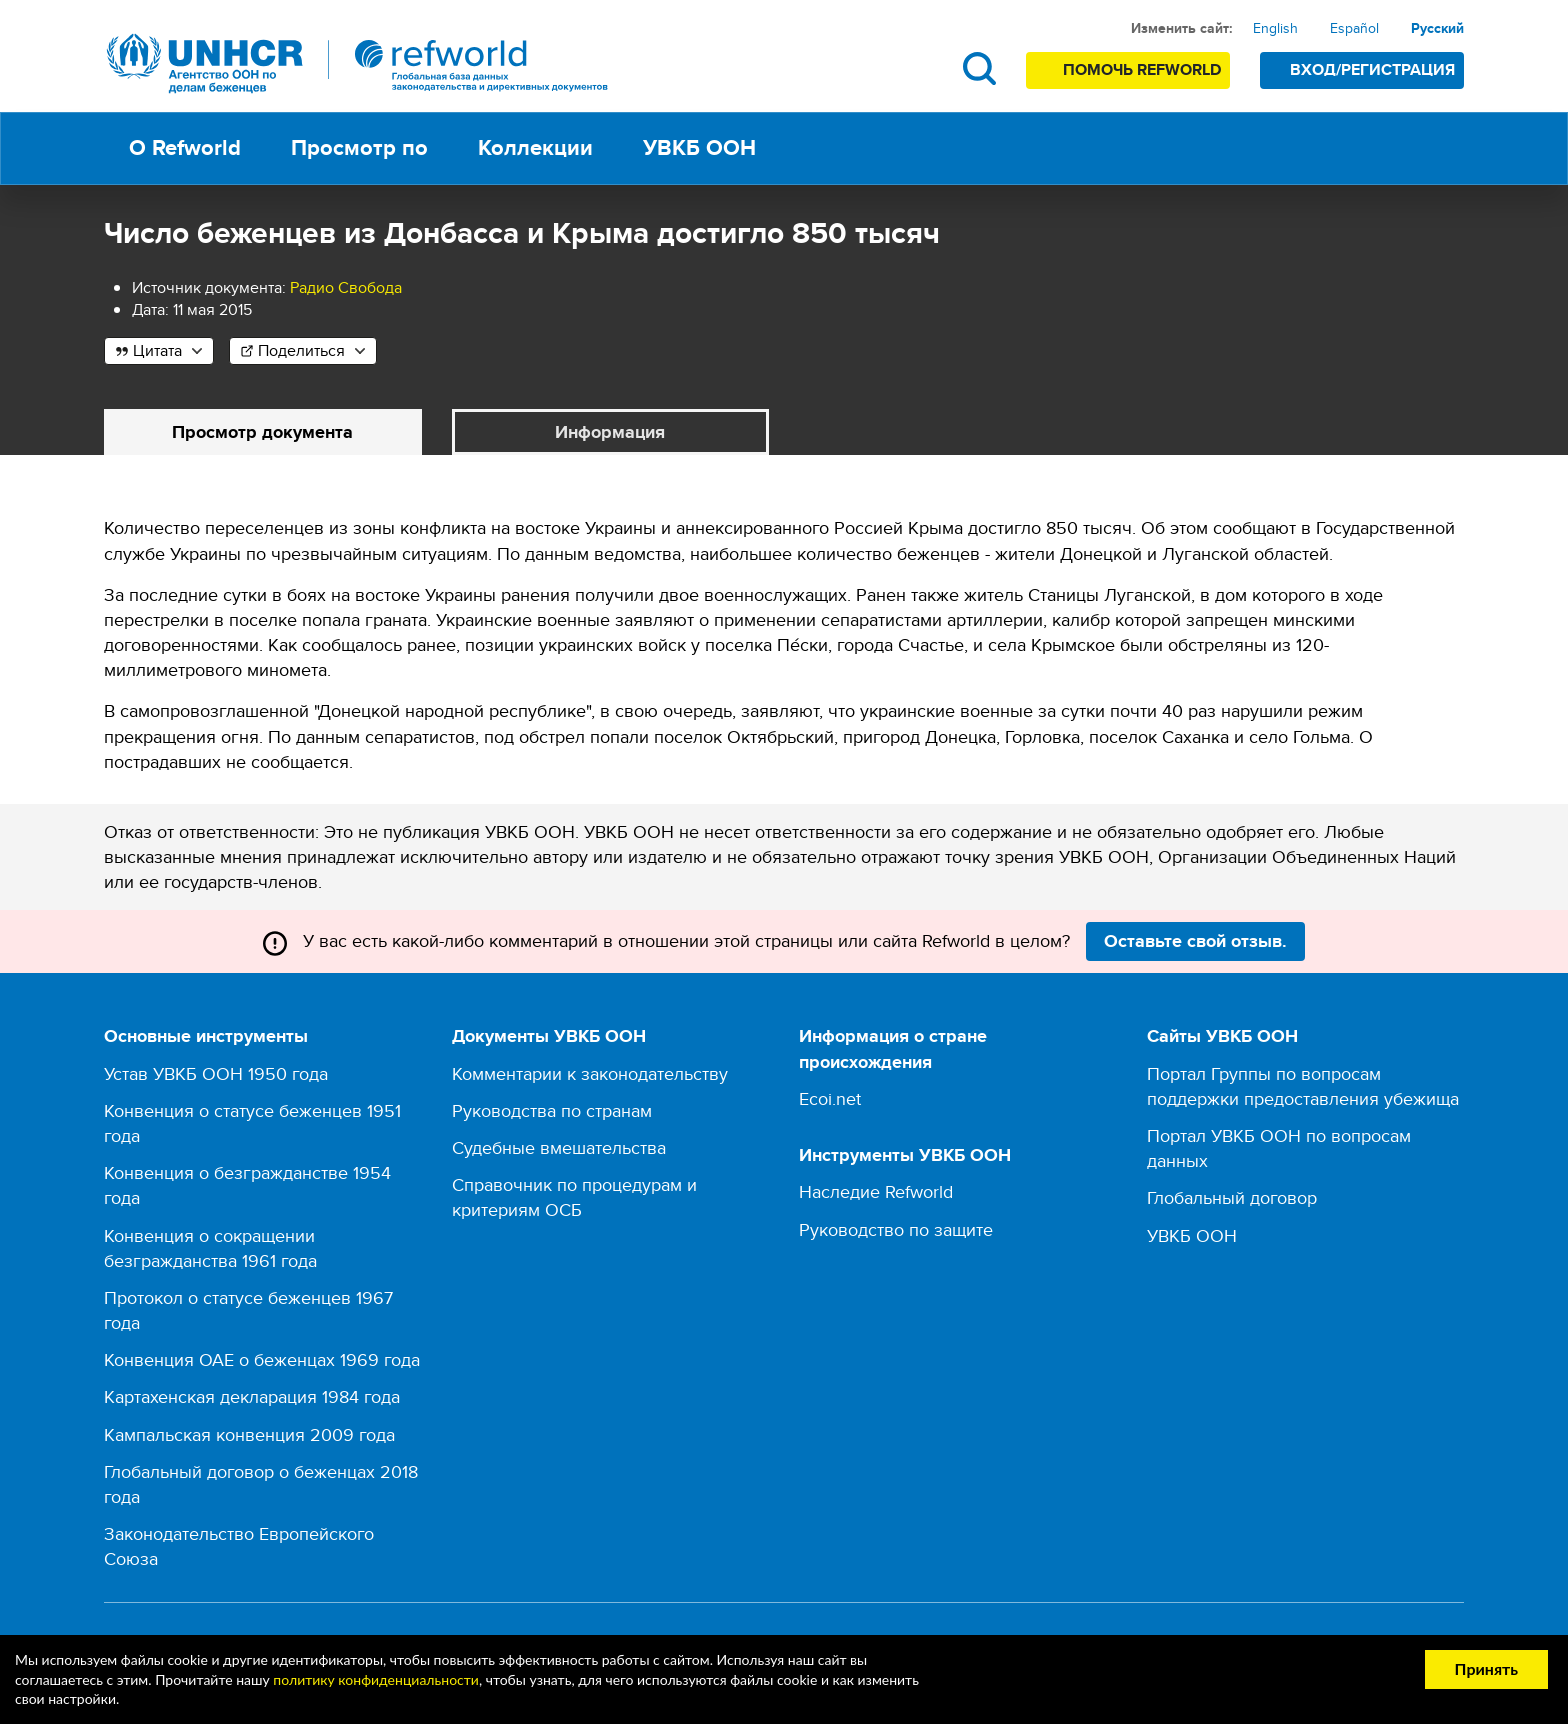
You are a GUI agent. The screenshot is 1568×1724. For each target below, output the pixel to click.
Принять (1486, 1668)
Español (1354, 28)
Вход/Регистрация (1372, 69)
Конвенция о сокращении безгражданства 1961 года (210, 1248)
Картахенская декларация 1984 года (252, 1396)
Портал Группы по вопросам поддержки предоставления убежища (1303, 1086)
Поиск (979, 68)
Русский (1437, 28)
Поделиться (301, 350)
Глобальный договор (1232, 1197)
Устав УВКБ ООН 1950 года (216, 1073)
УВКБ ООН (1192, 1235)
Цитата (157, 350)
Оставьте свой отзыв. (1195, 941)
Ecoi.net (830, 1098)
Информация (610, 432)
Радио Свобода (346, 287)
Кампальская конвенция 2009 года (249, 1434)
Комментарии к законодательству (590, 1073)
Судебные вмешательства (559, 1147)
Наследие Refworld (876, 1191)
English (1275, 28)
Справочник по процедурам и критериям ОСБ (574, 1197)
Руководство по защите (896, 1229)
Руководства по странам (552, 1110)
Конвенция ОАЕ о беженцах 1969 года (262, 1359)
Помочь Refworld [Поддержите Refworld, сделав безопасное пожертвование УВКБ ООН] (1142, 69)
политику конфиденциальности (376, 1679)
